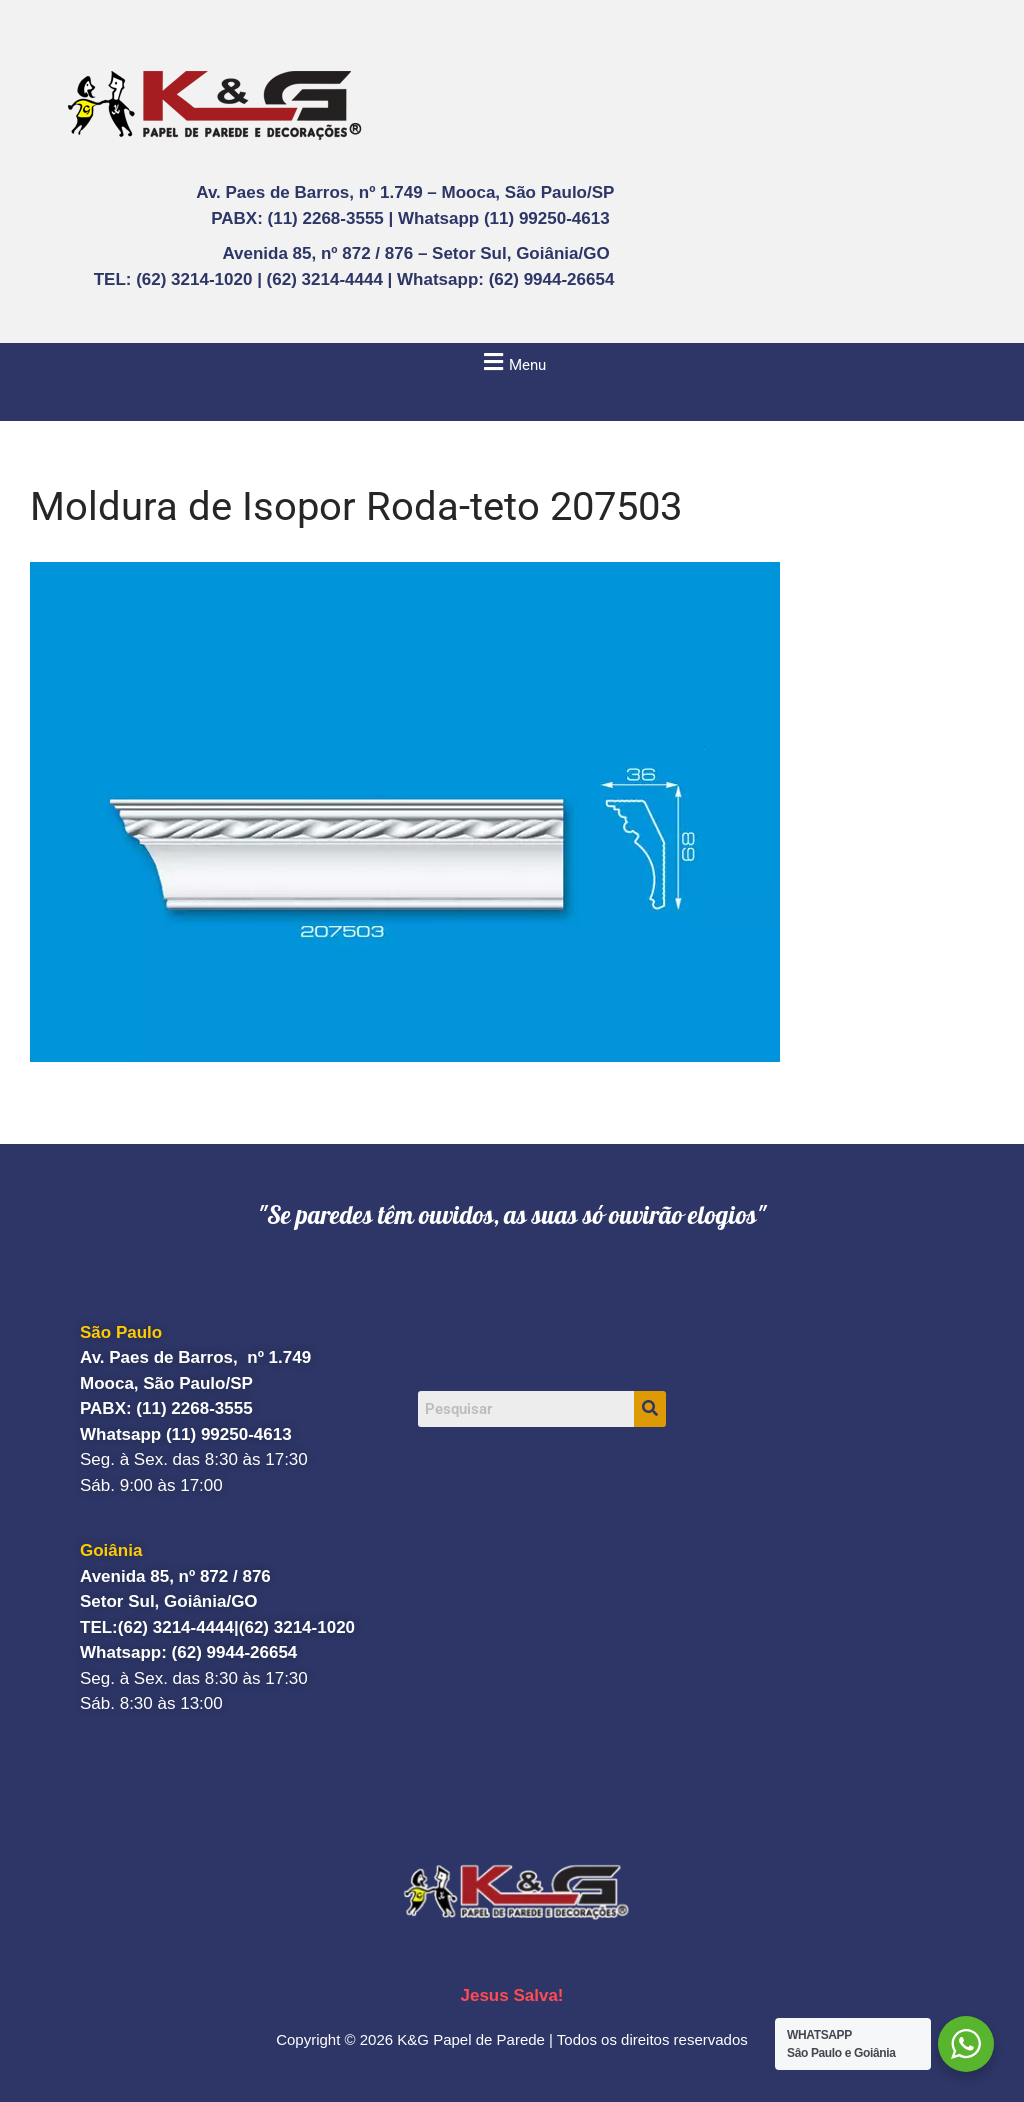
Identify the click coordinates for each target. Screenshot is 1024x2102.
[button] (512, 361)
